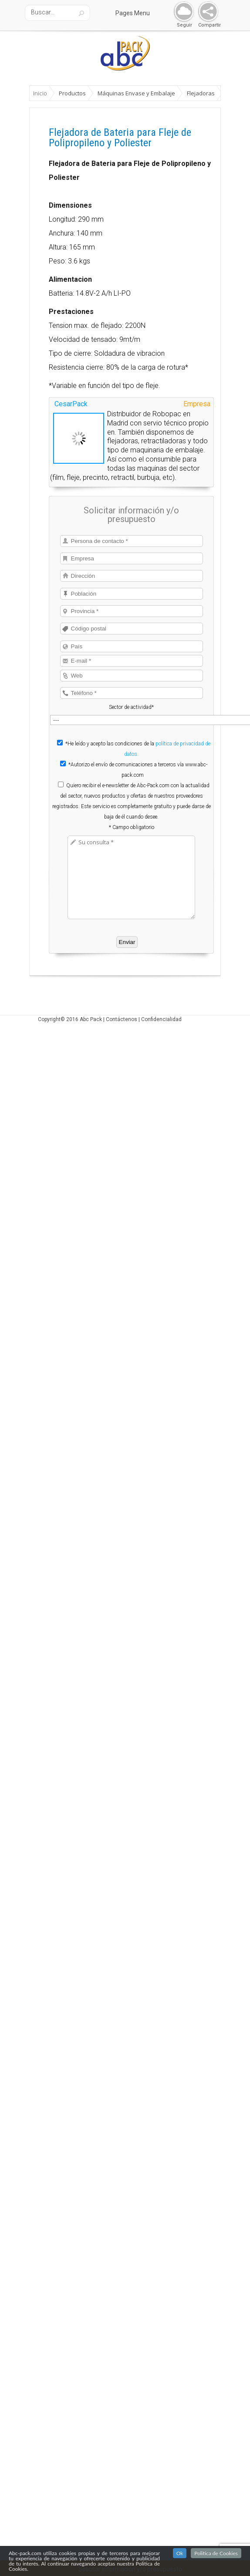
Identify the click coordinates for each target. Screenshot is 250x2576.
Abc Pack (91, 1019)
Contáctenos (121, 1019)
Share (206, 12)
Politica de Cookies (216, 2553)
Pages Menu (138, 13)
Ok (179, 2553)
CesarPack (71, 404)
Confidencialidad (161, 1019)
